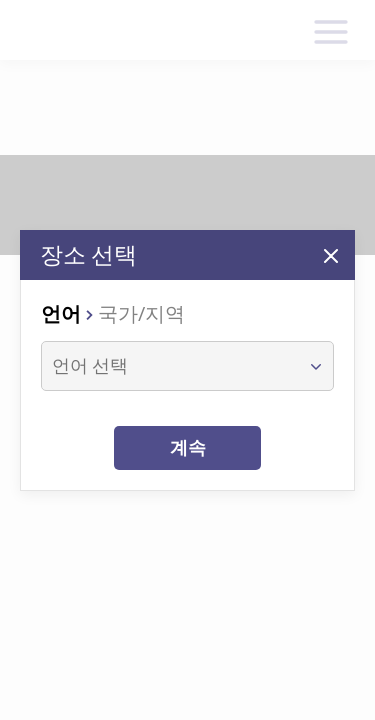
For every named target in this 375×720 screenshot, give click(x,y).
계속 (188, 447)
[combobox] (169, 366)
